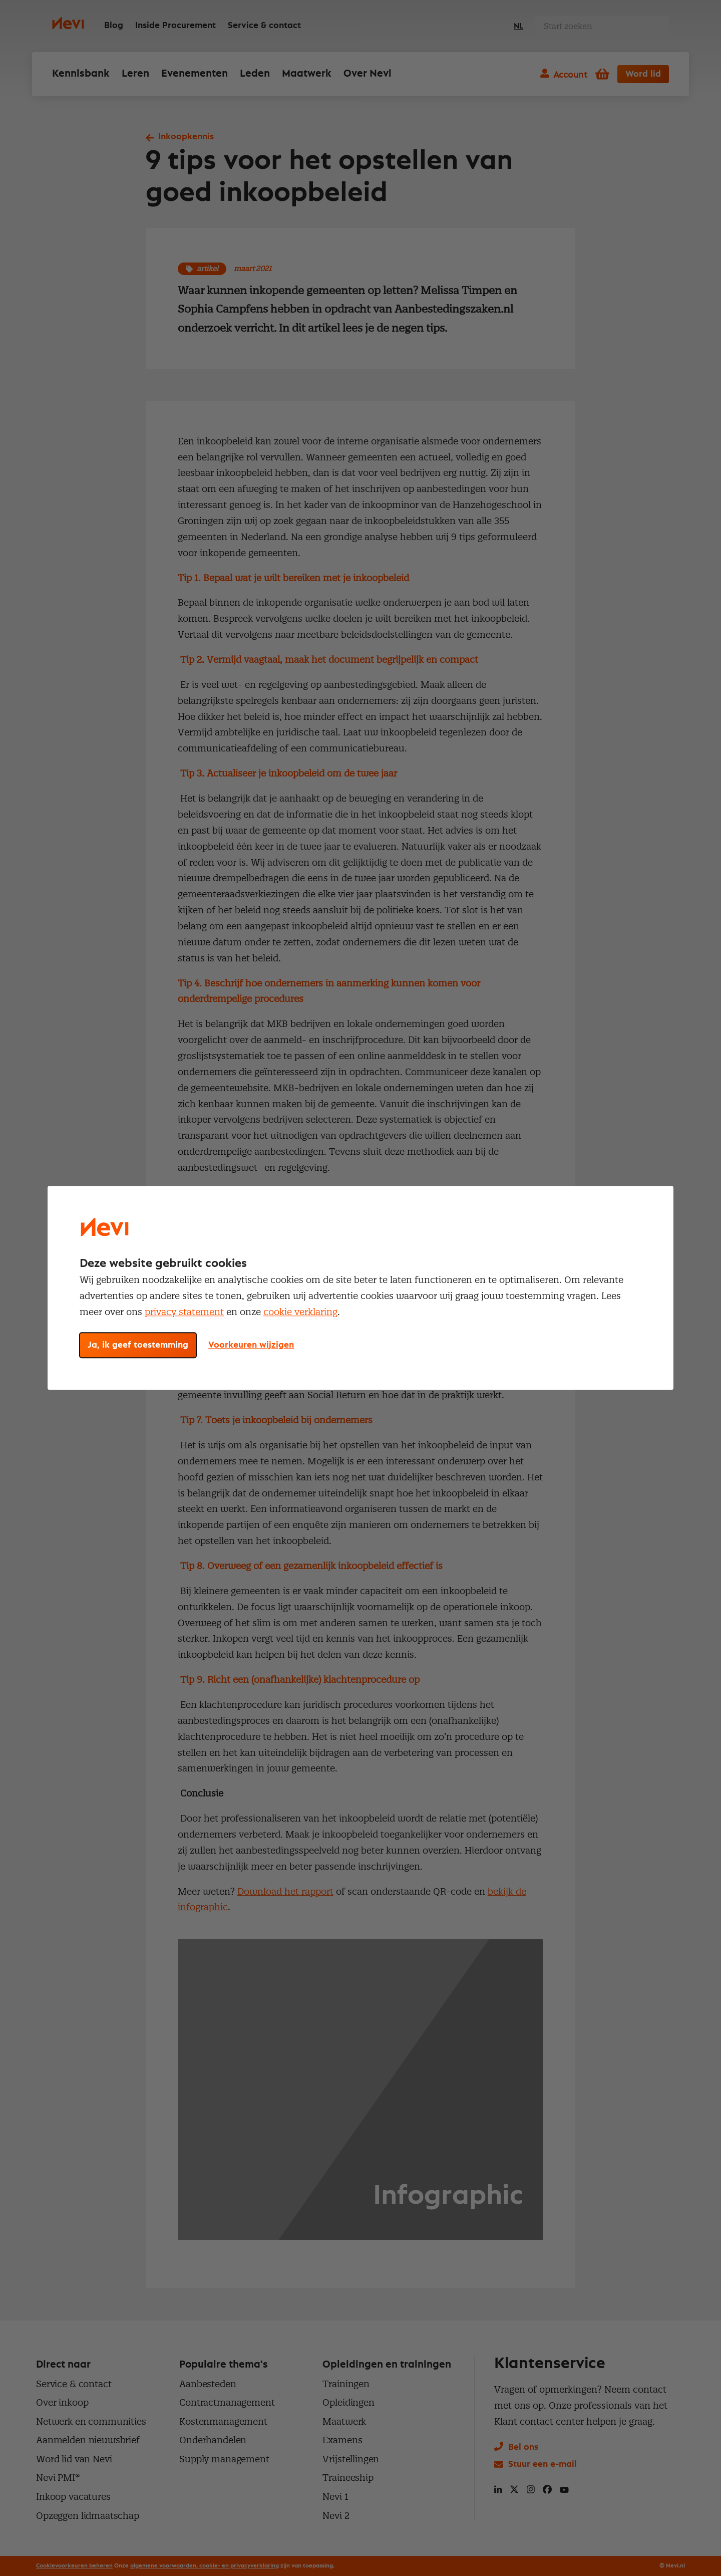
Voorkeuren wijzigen (251, 1345)
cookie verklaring (300, 1312)
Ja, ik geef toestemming (138, 1345)
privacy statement (184, 1312)
